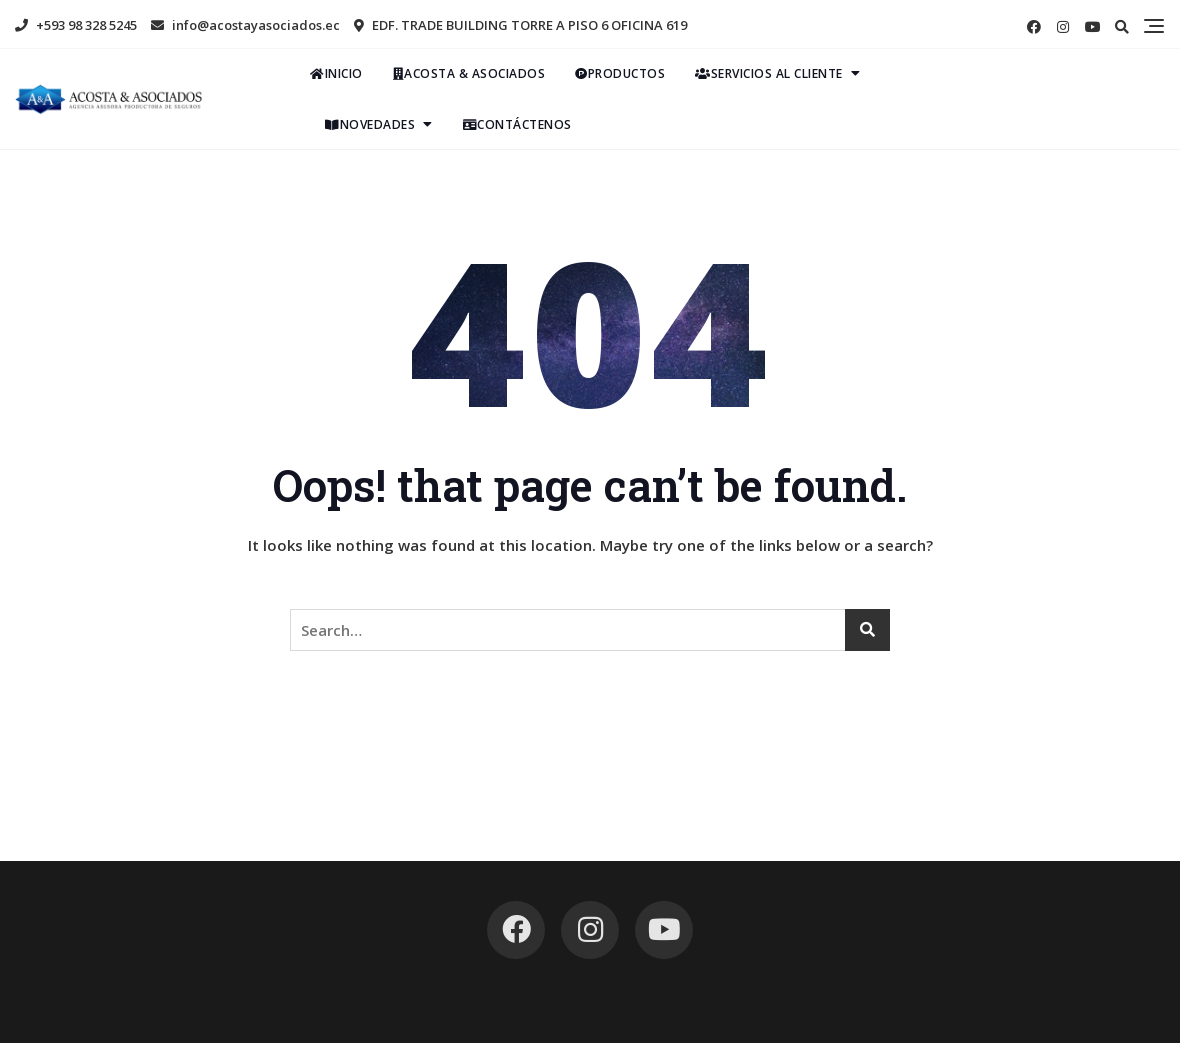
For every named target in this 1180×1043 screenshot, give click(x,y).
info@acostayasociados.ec (245, 25)
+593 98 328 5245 (76, 25)
